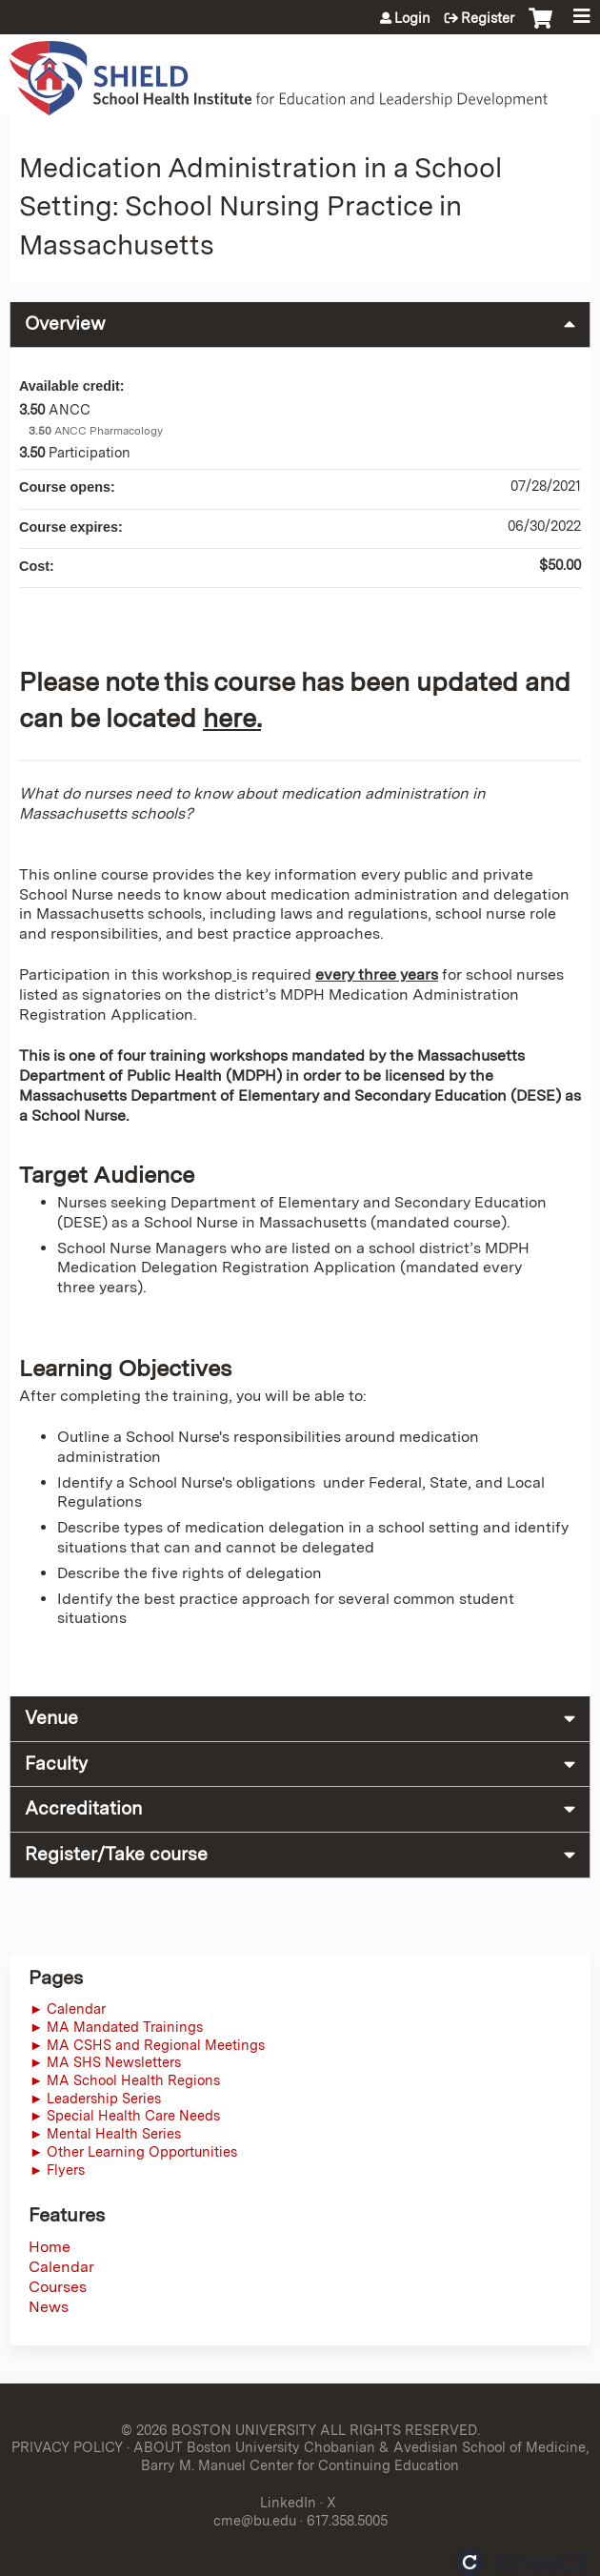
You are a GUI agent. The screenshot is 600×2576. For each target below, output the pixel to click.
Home (49, 2247)
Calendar (61, 2267)
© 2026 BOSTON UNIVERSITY (218, 2430)
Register (487, 18)
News (49, 2307)
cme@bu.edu (254, 2520)
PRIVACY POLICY (67, 2447)
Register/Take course (116, 1854)
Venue (51, 1718)
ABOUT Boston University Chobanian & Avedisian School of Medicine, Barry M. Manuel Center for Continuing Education (361, 2456)
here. (232, 718)
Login (412, 18)
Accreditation (83, 1808)
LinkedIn (288, 2502)
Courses (58, 2287)
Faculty (56, 1764)
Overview (65, 324)
